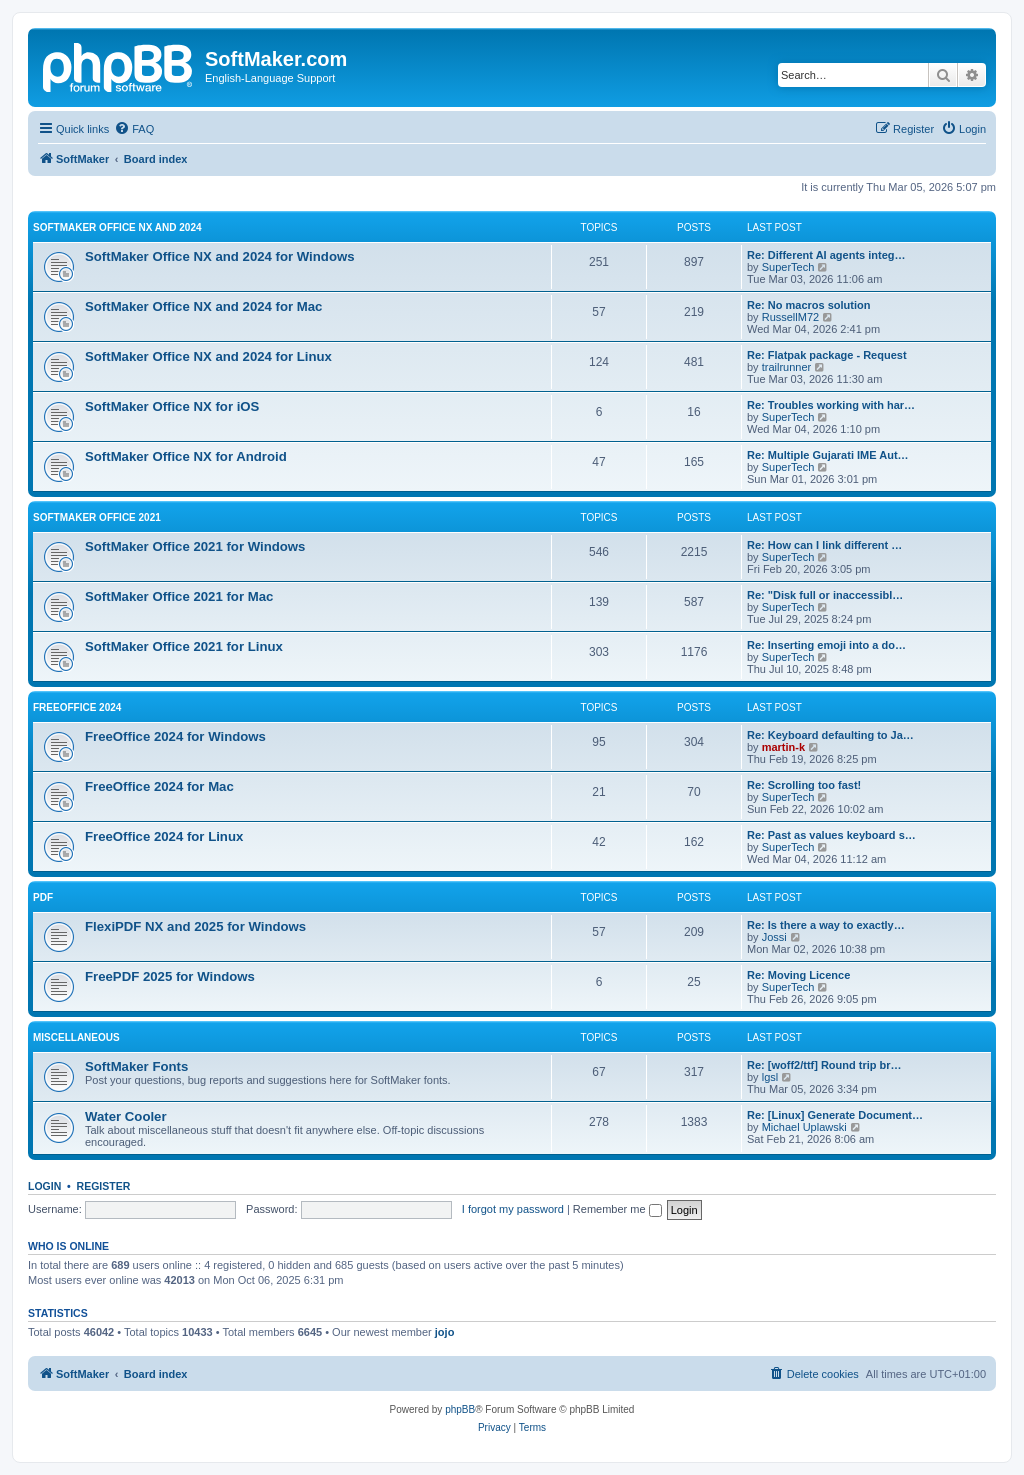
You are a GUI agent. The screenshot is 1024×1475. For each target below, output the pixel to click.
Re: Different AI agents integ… (826, 255)
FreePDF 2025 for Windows (170, 976)
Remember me (617, 1209)
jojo (445, 1332)
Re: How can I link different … (824, 545)
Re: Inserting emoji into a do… (826, 645)
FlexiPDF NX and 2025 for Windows (195, 926)
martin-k (783, 747)
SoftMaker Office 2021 (97, 517)
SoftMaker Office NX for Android (186, 456)
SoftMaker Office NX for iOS (172, 406)
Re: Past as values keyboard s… (831, 835)
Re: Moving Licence (798, 975)
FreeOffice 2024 (77, 707)
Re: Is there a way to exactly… (826, 925)
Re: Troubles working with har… (831, 405)
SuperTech (788, 267)
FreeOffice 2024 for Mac (159, 786)
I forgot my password (513, 1209)
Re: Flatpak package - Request (827, 355)
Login (44, 1186)
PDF (43, 897)
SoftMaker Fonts (136, 1066)
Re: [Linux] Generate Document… (835, 1115)
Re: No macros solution (808, 305)
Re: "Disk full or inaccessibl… (825, 595)
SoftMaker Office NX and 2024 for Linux (208, 356)
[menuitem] (134, 129)
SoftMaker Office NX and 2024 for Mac (203, 306)
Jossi (774, 937)
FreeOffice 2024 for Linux (164, 836)
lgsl (770, 1077)
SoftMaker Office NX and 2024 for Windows (220, 256)
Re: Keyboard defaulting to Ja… (830, 735)
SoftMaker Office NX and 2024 (117, 227)
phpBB (460, 1409)
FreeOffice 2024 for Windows (175, 736)
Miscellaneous (76, 1037)
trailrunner (787, 367)
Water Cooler (126, 1116)
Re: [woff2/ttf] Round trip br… (824, 1065)
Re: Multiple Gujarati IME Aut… (828, 455)
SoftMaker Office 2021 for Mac (179, 596)
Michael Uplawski (804, 1127)
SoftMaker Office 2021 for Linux (184, 646)
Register (104, 1186)
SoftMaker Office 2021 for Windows (195, 546)
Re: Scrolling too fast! (804, 785)
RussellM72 (790, 317)
